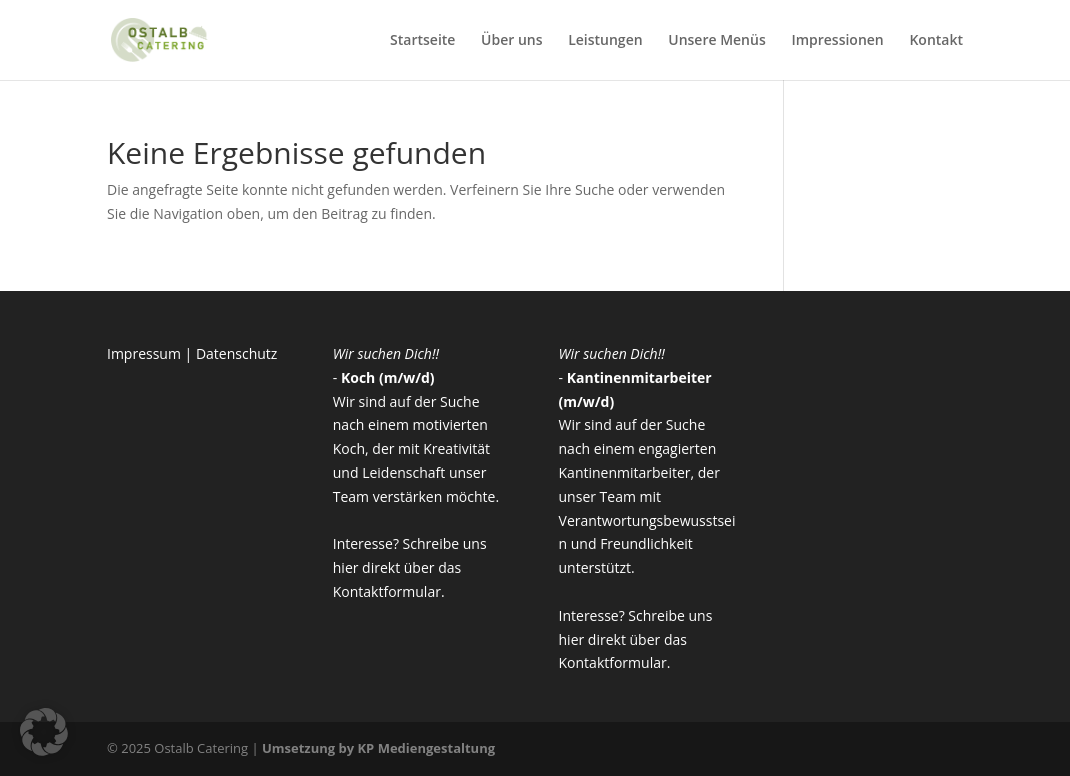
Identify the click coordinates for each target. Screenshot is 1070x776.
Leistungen (605, 41)
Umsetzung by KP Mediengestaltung (378, 748)
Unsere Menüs (717, 41)
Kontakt (936, 41)
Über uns (511, 41)
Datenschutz (236, 353)
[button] (44, 732)
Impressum (144, 353)
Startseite (422, 41)
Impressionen (837, 41)
